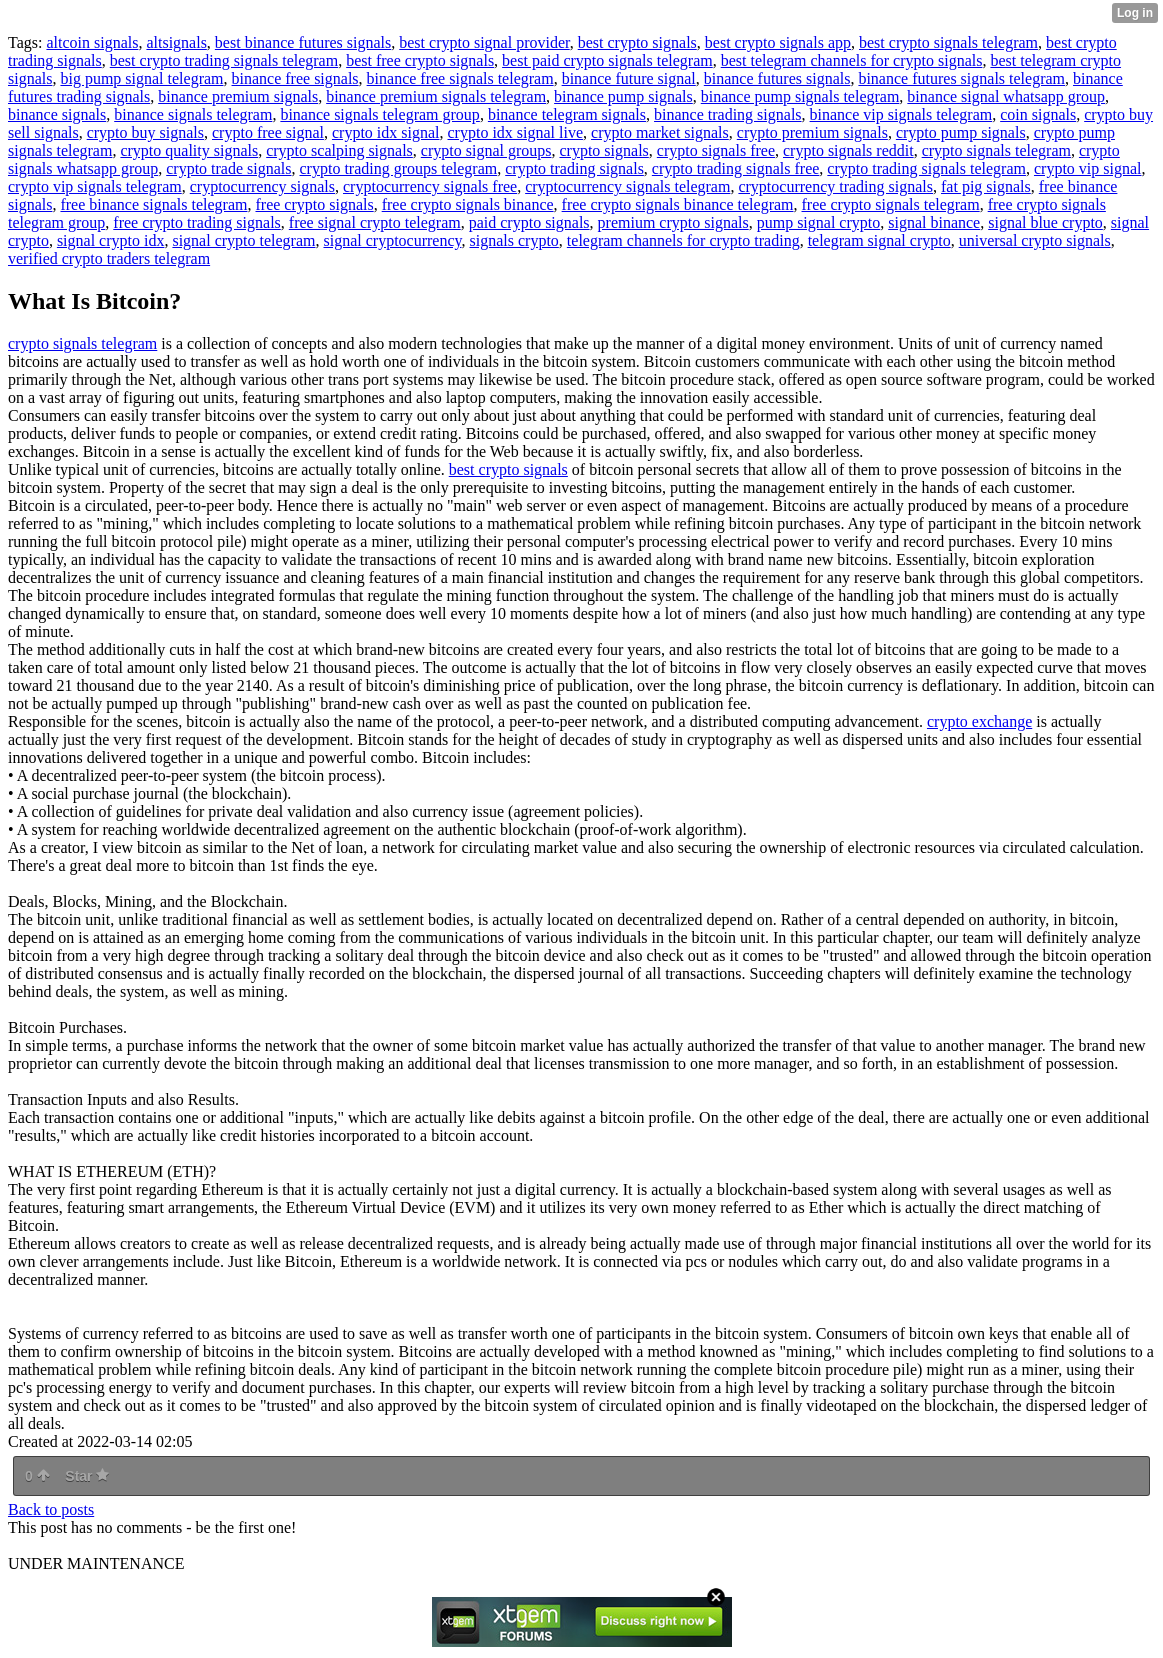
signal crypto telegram (243, 240)
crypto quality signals (189, 150)
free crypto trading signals (197, 222)
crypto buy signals (145, 132)
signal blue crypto (1045, 222)
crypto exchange (979, 721)
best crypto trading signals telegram (224, 60)
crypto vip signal (1088, 168)
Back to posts (51, 1509)
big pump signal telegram (141, 78)
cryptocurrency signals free (430, 186)
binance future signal (629, 78)
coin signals (1038, 114)
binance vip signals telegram (901, 114)
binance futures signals (777, 78)
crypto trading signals (574, 168)
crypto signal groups (486, 150)
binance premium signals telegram (436, 96)
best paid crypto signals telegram (607, 60)
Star (87, 1476)
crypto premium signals (812, 132)
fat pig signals (986, 186)
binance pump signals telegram (800, 96)
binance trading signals (728, 114)
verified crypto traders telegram (109, 258)
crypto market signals (660, 132)
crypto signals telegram (996, 150)
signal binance (934, 222)
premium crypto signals (673, 222)
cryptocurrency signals (262, 186)
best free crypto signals (420, 60)
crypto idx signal (386, 132)
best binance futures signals (303, 42)
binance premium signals (238, 96)
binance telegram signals (567, 114)
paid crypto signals (529, 222)
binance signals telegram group (380, 114)
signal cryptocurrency (392, 240)
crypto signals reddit (848, 150)
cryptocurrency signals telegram (627, 186)
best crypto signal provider (484, 42)
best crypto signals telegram (948, 42)
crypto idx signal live (516, 132)
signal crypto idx (111, 240)
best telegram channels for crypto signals (852, 60)
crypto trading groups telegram (399, 168)
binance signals (57, 114)
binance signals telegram (193, 114)
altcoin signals (92, 42)
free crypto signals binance (468, 204)
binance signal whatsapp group (1006, 96)
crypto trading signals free (736, 168)
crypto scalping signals (339, 150)
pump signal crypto (819, 222)
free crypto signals (314, 204)
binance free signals (295, 78)
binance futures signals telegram (961, 78)
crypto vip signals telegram (95, 186)
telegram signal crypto (879, 240)
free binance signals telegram (153, 204)
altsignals (176, 42)
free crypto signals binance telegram (678, 204)
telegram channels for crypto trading (683, 240)
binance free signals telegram (460, 78)
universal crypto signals (1035, 240)
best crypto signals (637, 42)
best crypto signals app (778, 42)
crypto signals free (716, 150)
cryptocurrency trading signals (835, 186)
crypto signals (603, 150)
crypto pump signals (961, 132)
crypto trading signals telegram (926, 168)
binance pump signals (623, 96)
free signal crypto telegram (375, 222)
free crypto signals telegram (891, 204)
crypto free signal (268, 132)
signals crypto (514, 240)
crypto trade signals (228, 168)
